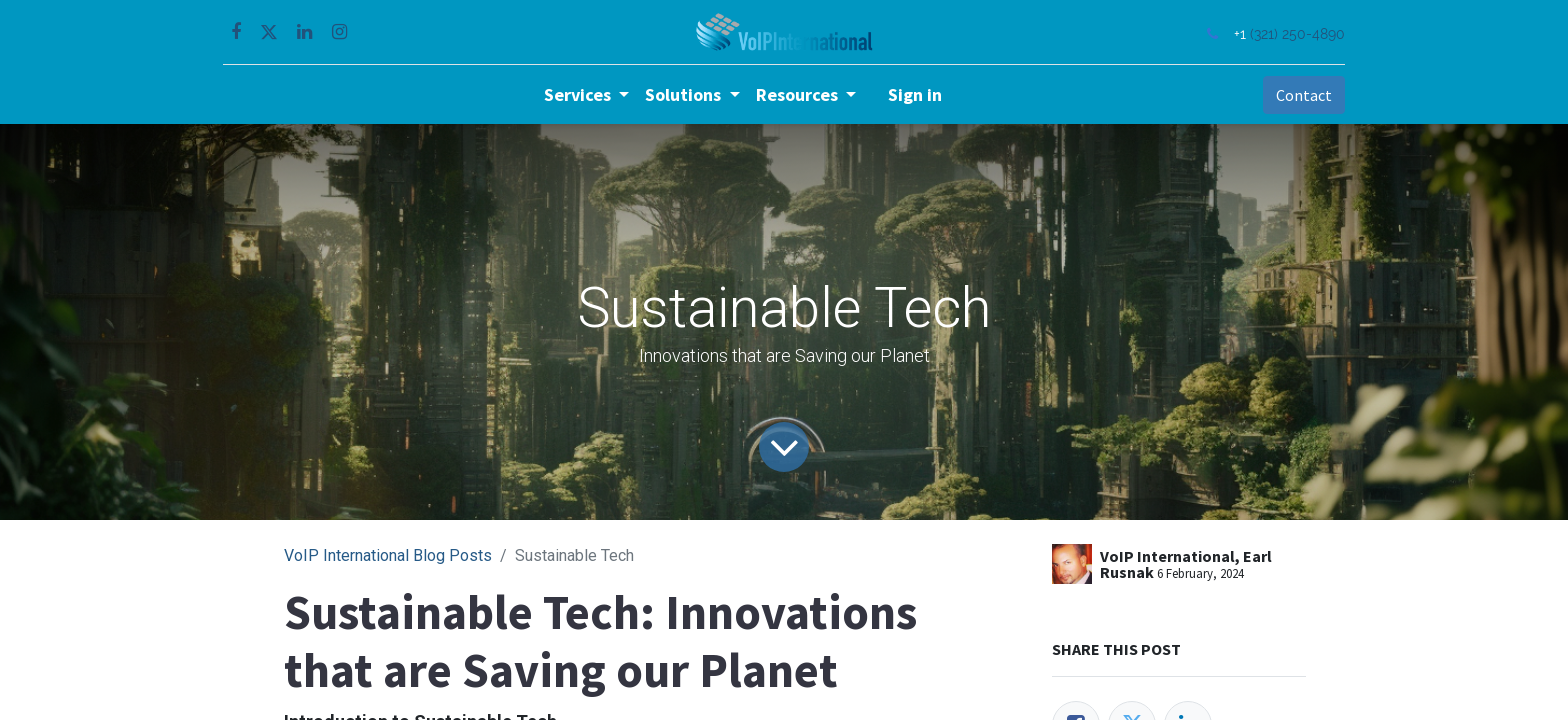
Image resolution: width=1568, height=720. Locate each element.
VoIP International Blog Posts (388, 555)
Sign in (915, 94)
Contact (1298, 95)
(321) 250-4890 (1291, 33)
